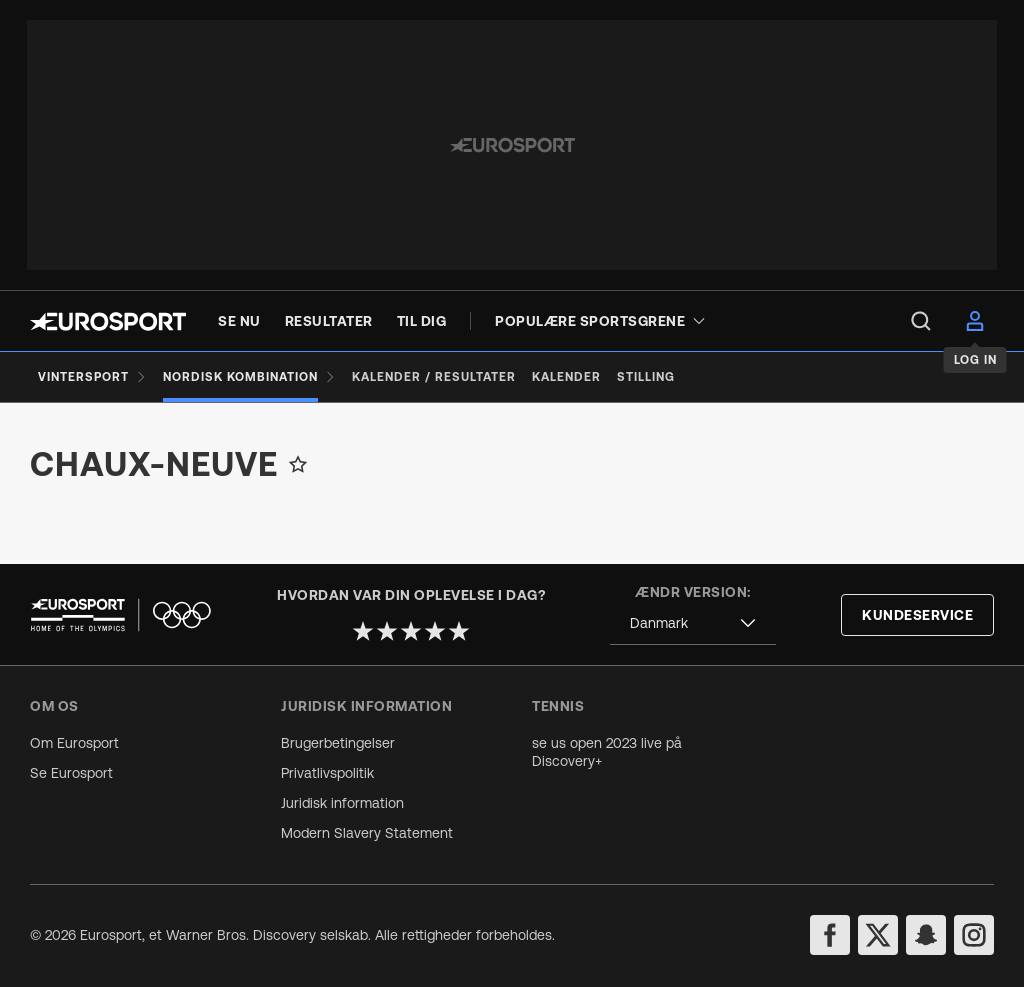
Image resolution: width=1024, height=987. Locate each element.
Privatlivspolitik (327, 773)
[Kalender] (566, 377)
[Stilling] (646, 377)
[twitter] (878, 935)
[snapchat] (926, 935)
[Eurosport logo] (108, 321)
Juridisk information (342, 803)
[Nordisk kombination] (249, 377)
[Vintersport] (92, 377)
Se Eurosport (71, 773)
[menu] (921, 321)
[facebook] (830, 935)
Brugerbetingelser (338, 743)
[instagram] (974, 935)
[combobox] (693, 623)
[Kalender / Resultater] (434, 377)
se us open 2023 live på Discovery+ (607, 752)
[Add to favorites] (298, 464)
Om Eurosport (74, 743)
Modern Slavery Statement (367, 833)
